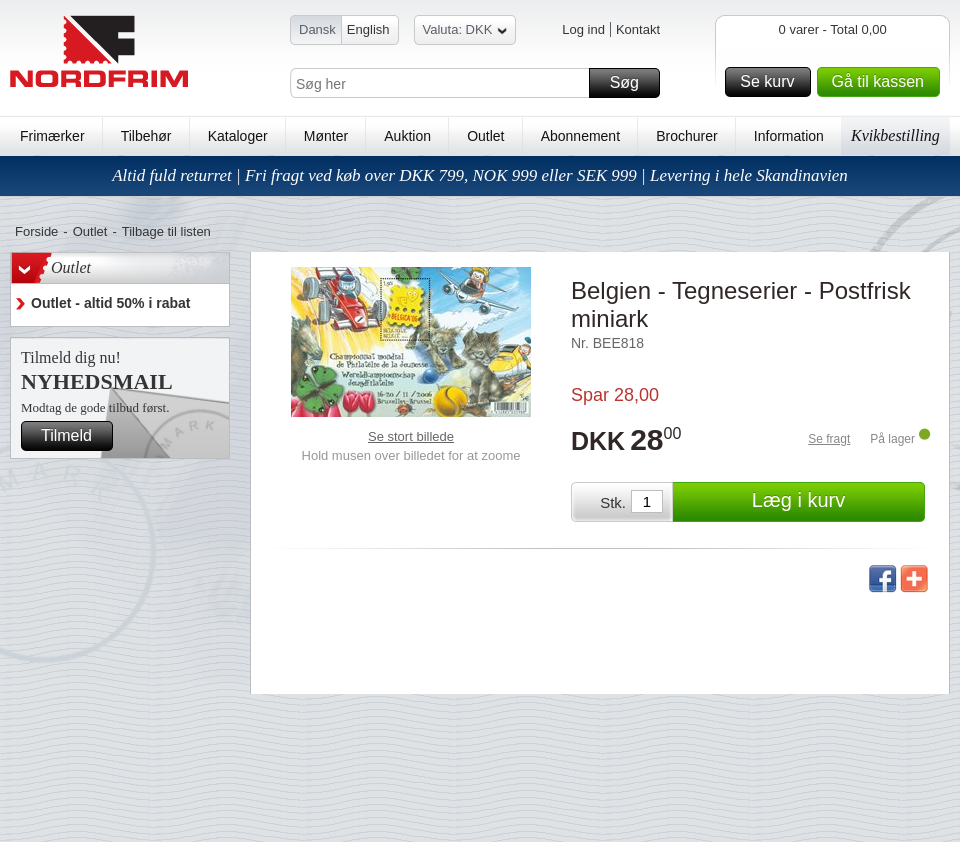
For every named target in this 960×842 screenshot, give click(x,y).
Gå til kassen (883, 82)
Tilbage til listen (166, 231)
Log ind (583, 29)
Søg (632, 83)
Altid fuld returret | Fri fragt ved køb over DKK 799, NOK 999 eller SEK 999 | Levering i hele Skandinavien (480, 175)
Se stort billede (411, 436)
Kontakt (638, 29)
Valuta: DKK (465, 32)
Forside (36, 231)
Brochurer (686, 136)
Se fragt (829, 439)
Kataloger (238, 136)
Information (789, 136)
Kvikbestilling (895, 135)
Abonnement (580, 136)
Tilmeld (74, 436)
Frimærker (52, 136)
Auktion (407, 136)
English (368, 29)
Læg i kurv (835, 502)
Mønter (326, 136)
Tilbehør (146, 136)
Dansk (317, 29)
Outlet (485, 136)
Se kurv (772, 82)
